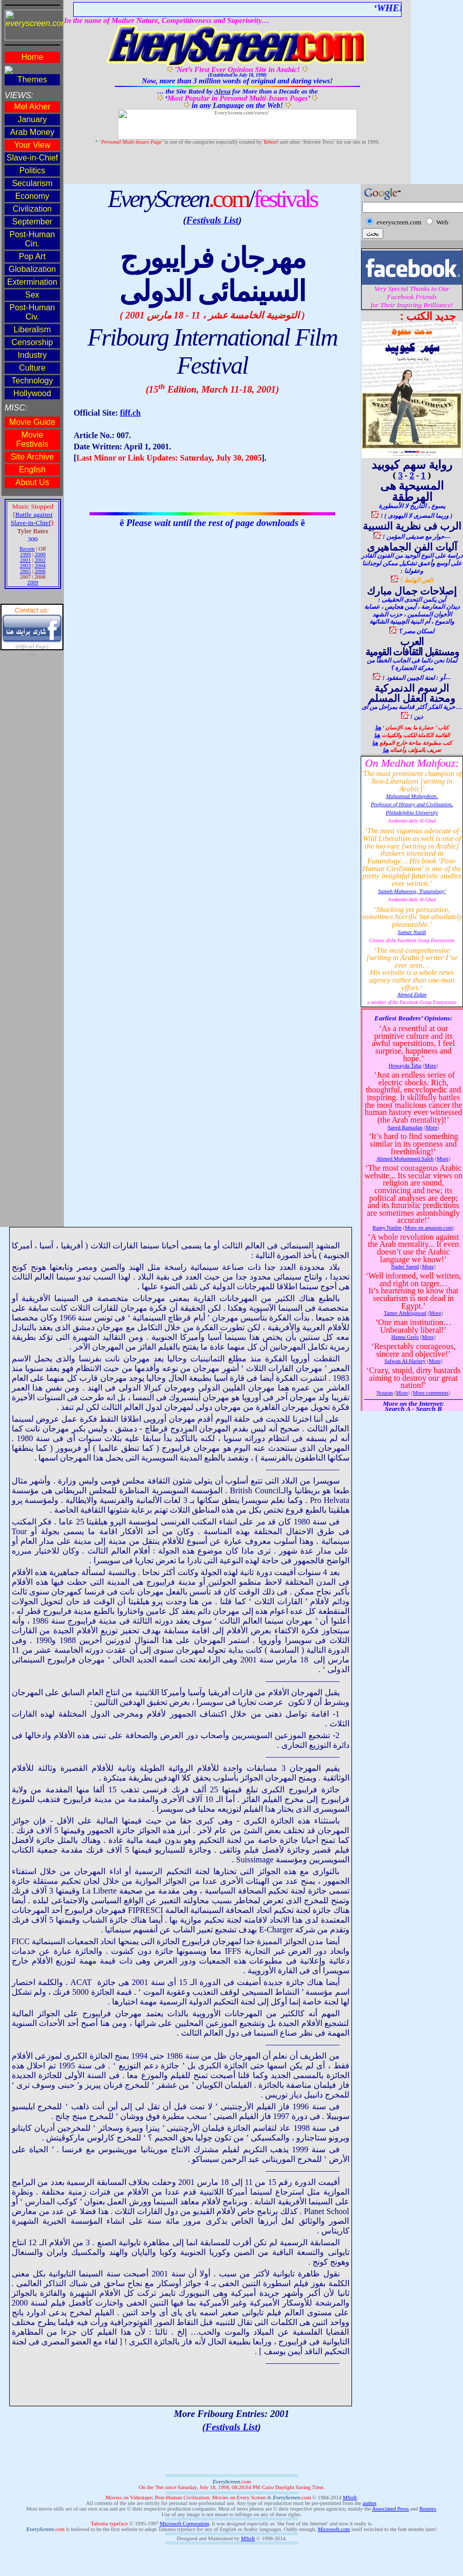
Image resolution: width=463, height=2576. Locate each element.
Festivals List (212, 220)
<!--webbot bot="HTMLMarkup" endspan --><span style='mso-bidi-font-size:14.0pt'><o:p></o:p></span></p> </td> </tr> (32, 613)
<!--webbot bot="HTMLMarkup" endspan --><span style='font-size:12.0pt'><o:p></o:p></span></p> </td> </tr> (412, 797)
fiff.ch (130, 412)
